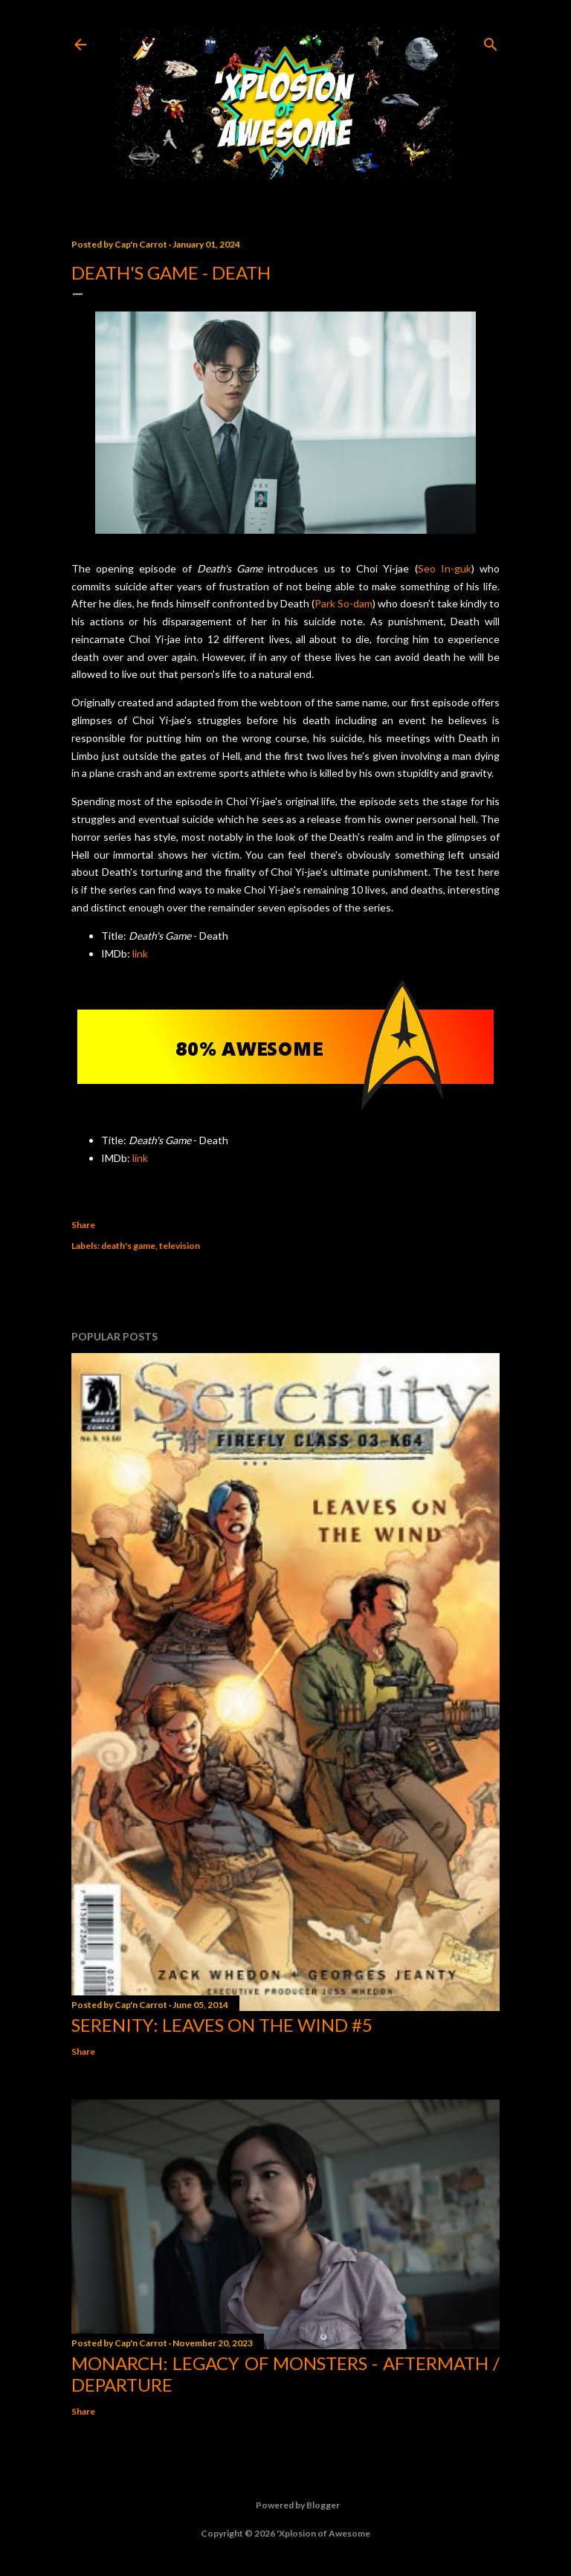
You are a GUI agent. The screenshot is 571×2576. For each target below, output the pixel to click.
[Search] (491, 41)
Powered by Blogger (286, 2505)
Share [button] (83, 1224)
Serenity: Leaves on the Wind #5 (221, 2025)
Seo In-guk (444, 568)
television (179, 1245)
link (140, 953)
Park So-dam (343, 603)
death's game (128, 1245)
